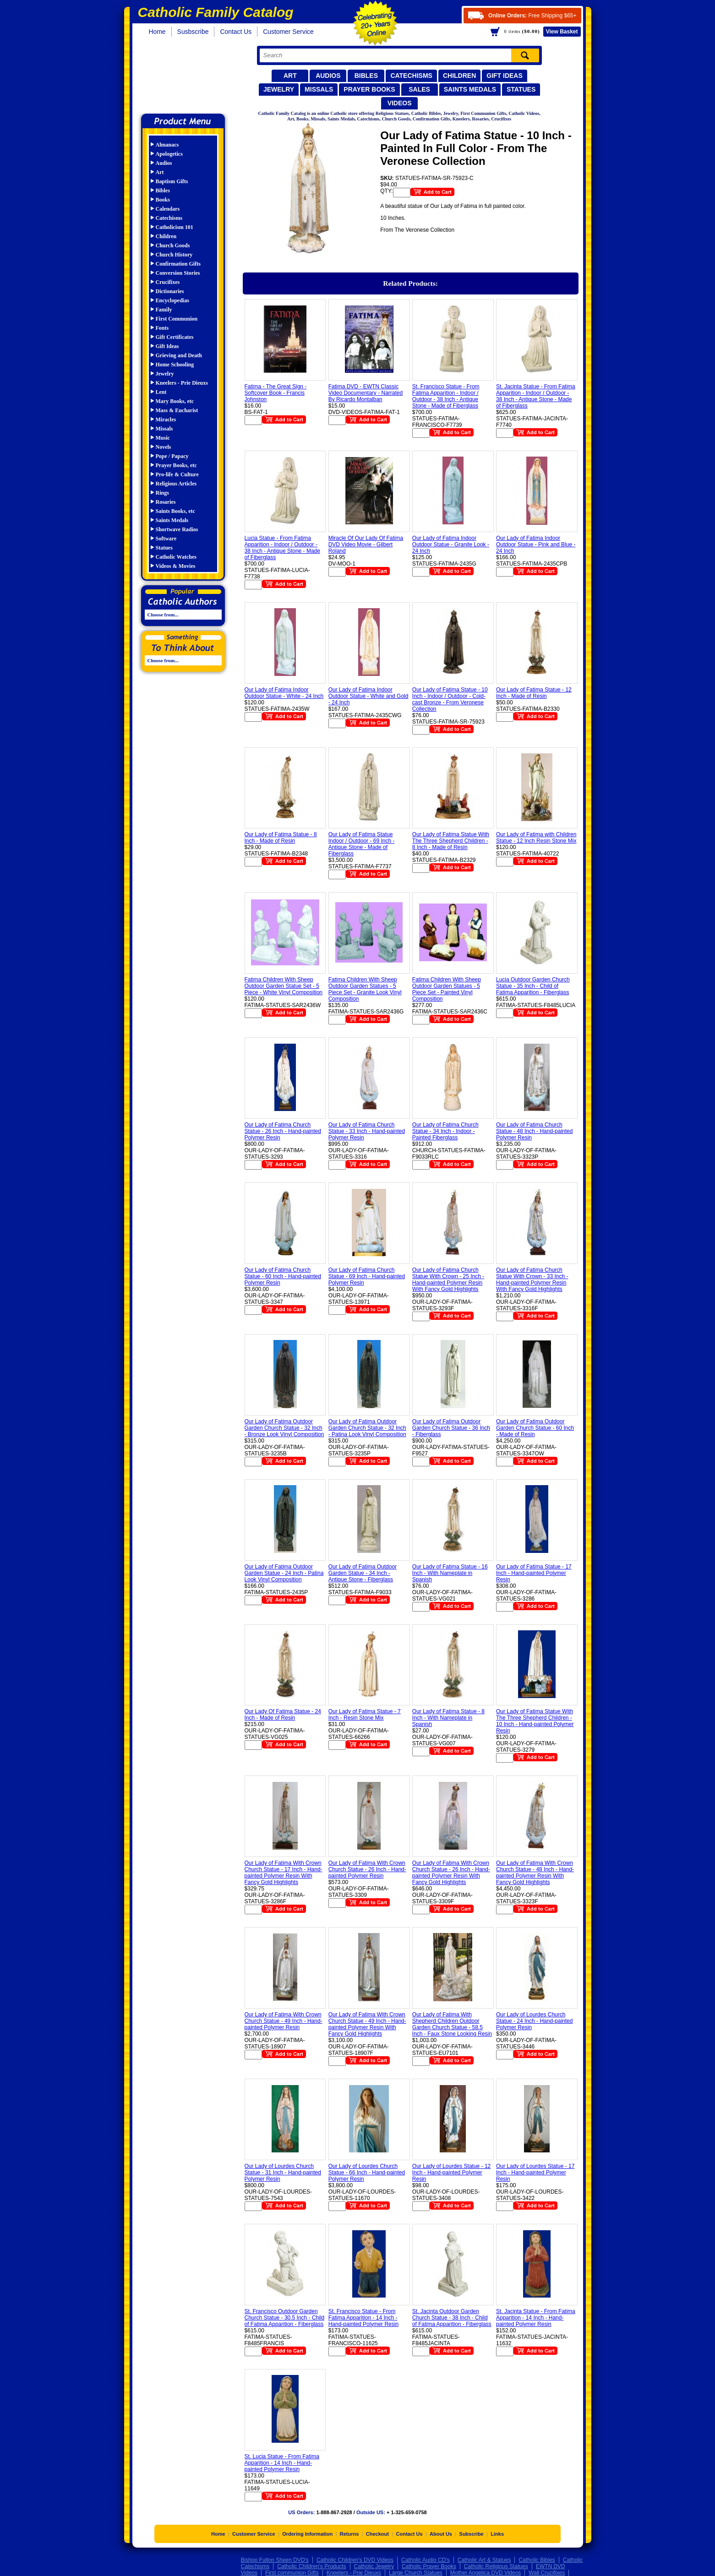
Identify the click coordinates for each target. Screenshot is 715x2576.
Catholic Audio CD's (425, 2560)
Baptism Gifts (172, 181)
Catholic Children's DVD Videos (355, 2560)
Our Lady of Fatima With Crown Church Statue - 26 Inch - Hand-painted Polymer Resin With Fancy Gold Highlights (451, 1872)
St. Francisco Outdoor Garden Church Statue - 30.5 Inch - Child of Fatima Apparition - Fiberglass (285, 2317)
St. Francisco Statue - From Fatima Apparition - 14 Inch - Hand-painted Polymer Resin (363, 2317)
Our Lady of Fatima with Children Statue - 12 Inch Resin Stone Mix (536, 837)
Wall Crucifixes (547, 2573)
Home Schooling (175, 364)
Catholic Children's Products (311, 2566)
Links (497, 2534)
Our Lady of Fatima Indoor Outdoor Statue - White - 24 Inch (284, 692)
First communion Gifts (292, 2573)
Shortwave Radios (177, 529)
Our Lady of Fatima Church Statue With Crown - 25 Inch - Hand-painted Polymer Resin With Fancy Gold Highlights (448, 1279)
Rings (162, 493)
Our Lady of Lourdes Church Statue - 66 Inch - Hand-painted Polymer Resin (366, 2172)
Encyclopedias (172, 300)
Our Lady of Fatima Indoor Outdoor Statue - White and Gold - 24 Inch (368, 696)
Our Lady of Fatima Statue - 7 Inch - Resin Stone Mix (364, 1714)
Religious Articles (176, 483)
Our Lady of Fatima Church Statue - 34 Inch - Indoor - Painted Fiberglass (445, 1131)
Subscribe (471, 2534)
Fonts (162, 328)
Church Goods (173, 245)
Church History (174, 254)
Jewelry (278, 89)
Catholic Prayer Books (429, 2566)
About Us (441, 2534)
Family (164, 309)
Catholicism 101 (174, 227)
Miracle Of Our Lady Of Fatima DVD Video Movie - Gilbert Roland (365, 544)
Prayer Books (369, 89)
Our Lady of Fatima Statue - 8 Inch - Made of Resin (281, 837)
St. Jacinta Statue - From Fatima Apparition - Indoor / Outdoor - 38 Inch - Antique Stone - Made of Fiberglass (535, 396)
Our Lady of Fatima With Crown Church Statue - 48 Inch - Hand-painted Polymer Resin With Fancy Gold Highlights (535, 1872)
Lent (161, 392)
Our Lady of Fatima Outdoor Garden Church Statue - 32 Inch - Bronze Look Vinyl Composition (284, 1428)
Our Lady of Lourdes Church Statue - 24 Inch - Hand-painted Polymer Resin (534, 2021)
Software (166, 538)
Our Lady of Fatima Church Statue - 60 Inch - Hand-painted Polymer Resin (283, 1276)
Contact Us (235, 31)
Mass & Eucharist (177, 410)
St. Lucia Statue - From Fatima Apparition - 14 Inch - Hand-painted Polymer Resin (282, 2463)
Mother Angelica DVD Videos (485, 2573)
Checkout (377, 2534)
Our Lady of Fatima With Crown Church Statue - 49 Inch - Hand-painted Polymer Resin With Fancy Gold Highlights (367, 2024)
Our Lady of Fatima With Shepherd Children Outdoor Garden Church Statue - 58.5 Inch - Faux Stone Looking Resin (452, 2024)
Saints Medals (470, 89)
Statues (521, 89)
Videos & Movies (176, 566)
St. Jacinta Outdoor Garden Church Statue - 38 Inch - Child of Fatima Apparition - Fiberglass (451, 2317)
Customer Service (288, 31)
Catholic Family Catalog (187, 76)
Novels (163, 447)
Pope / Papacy (172, 456)
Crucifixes (168, 282)
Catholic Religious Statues (496, 2566)
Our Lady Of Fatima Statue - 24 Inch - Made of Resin (283, 1714)
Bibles (366, 75)
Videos (400, 103)
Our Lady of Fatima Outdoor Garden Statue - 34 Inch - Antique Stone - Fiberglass (362, 1573)
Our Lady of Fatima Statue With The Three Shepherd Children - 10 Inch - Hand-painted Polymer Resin (534, 1721)
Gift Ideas (504, 75)
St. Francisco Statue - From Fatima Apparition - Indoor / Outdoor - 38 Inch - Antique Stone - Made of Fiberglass (446, 396)
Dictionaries (170, 291)
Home (157, 31)
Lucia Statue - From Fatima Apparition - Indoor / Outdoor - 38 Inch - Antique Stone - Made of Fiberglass (282, 548)
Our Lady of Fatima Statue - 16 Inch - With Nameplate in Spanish (450, 1573)
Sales (419, 89)
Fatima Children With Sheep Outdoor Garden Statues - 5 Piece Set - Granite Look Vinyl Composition (365, 989)
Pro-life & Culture (177, 474)
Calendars (168, 209)
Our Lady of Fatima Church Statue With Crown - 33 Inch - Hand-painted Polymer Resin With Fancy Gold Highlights (532, 1279)
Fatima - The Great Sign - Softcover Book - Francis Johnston (276, 393)
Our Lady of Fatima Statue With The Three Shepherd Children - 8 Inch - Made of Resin (450, 840)
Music (163, 438)
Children (459, 75)
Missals (319, 89)
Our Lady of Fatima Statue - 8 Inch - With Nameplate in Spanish (448, 1717)
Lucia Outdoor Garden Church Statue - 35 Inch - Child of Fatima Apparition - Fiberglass (533, 986)
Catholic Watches (176, 557)
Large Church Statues (415, 2573)
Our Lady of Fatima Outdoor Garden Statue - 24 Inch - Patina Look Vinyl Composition (284, 1573)
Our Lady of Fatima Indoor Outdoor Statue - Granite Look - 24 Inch (450, 544)
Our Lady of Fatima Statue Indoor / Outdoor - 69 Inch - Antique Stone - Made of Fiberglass (361, 844)
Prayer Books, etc (176, 465)
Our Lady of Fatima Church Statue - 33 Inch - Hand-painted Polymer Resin (366, 1131)
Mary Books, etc (175, 401)
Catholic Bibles (537, 2560)
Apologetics (169, 154)
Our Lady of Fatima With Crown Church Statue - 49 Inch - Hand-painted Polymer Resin (283, 2021)
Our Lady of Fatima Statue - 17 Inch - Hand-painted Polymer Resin (534, 1573)
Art (290, 75)
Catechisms (411, 75)
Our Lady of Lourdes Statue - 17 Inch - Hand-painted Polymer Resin (535, 2172)
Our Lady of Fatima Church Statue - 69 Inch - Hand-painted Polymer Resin (366, 1276)
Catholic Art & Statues (484, 2560)
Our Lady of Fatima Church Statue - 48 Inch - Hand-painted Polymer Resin (534, 1131)
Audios (328, 75)
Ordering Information (307, 2534)
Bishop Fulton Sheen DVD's (275, 2560)
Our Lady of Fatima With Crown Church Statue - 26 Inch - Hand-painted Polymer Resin (367, 1869)
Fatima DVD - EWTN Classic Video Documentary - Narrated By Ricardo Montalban (365, 393)
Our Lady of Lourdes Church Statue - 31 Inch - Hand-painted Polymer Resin (283, 2172)
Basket (562, 31)
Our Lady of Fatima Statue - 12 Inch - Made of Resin (534, 692)
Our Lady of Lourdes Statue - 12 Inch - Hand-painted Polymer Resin (451, 2172)
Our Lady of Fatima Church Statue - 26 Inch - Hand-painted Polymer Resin (283, 1131)
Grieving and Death (179, 355)
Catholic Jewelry (374, 2566)
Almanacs (167, 145)
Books (163, 199)
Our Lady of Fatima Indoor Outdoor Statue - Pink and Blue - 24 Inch (535, 544)
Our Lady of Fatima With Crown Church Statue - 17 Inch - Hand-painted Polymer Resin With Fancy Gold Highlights (283, 1872)
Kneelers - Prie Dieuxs (182, 383)
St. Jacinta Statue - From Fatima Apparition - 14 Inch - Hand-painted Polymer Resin (535, 2317)
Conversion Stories (178, 273)
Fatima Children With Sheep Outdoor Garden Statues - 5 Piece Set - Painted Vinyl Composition (446, 989)
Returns (349, 2534)
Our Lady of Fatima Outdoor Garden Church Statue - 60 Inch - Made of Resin (535, 1428)
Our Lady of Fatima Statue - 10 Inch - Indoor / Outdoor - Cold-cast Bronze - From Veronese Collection (450, 699)
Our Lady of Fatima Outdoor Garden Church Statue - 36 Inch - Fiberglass (451, 1428)
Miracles (166, 419)
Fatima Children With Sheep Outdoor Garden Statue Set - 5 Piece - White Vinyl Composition (284, 986)
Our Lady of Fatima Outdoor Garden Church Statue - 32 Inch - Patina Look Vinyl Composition (367, 1428)
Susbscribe (193, 31)
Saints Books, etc (175, 511)
